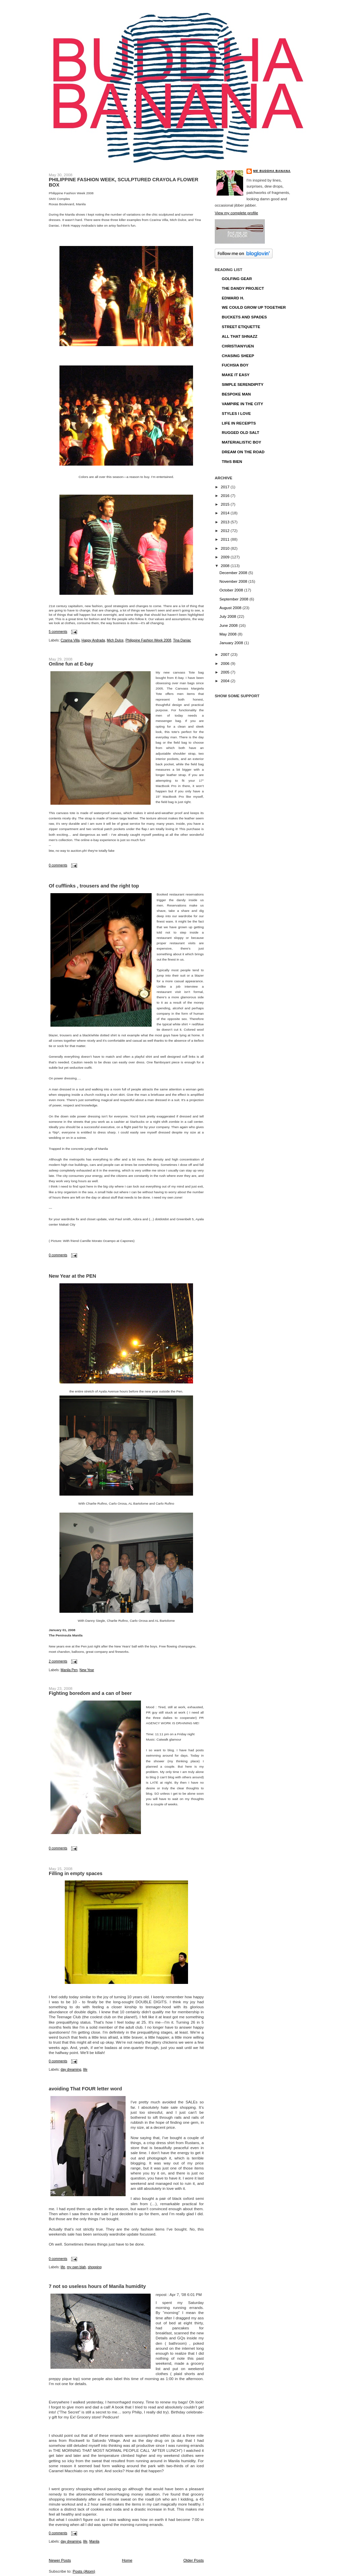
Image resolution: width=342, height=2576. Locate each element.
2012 (225, 530)
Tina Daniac (182, 640)
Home (127, 2560)
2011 (225, 539)
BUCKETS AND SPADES (244, 317)
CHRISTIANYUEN (238, 346)
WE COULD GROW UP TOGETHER (254, 307)
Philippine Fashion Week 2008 (148, 640)
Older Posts (193, 2560)
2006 (225, 663)
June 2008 (229, 625)
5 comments (58, 631)
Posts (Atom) (83, 2571)
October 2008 (231, 590)
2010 (225, 548)
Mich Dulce (115, 640)
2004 (225, 681)
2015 (225, 504)
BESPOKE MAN (236, 394)
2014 (225, 513)
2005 (225, 672)
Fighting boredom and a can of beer (90, 1693)
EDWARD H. (233, 298)
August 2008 (230, 607)
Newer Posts (60, 2560)
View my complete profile (236, 213)
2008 (225, 565)
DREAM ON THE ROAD (243, 452)
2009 (225, 557)
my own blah (76, 2267)
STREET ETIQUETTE (241, 326)
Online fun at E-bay (71, 664)
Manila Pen (69, 1670)
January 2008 (231, 642)
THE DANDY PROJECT (243, 288)
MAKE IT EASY (235, 374)
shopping (95, 2267)
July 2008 (228, 616)
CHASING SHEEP (238, 355)
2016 (225, 495)
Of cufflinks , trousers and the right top (94, 885)
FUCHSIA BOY (235, 365)
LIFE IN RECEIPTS (239, 423)
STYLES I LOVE (236, 413)
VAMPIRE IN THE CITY (242, 404)
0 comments (58, 865)
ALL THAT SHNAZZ (240, 336)
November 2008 (233, 581)
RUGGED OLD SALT (240, 432)
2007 (225, 654)
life (85, 2069)
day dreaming (71, 2069)
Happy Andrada (93, 640)
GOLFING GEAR (237, 278)
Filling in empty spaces (76, 1873)
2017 (225, 487)
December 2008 (233, 572)
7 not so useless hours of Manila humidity (97, 2286)
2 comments (58, 1661)
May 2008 (228, 634)
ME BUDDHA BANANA (272, 171)
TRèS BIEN (232, 461)
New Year (86, 1670)
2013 (225, 522)
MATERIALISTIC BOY (241, 442)
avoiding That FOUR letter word (85, 2088)
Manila (94, 2541)
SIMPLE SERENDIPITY (243, 384)
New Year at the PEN (72, 1276)
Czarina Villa (70, 640)
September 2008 (234, 599)
